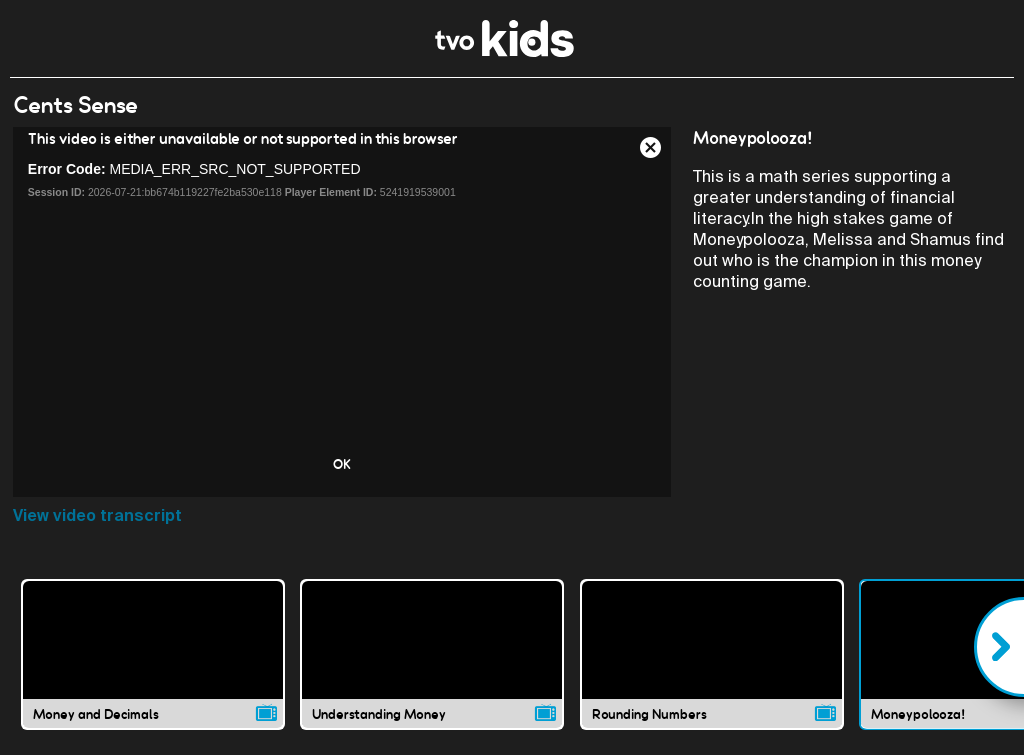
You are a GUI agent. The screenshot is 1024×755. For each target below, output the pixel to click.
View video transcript (97, 515)
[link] (504, 51)
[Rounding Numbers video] (712, 654)
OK (342, 464)
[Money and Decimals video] (153, 654)
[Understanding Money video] (432, 654)
